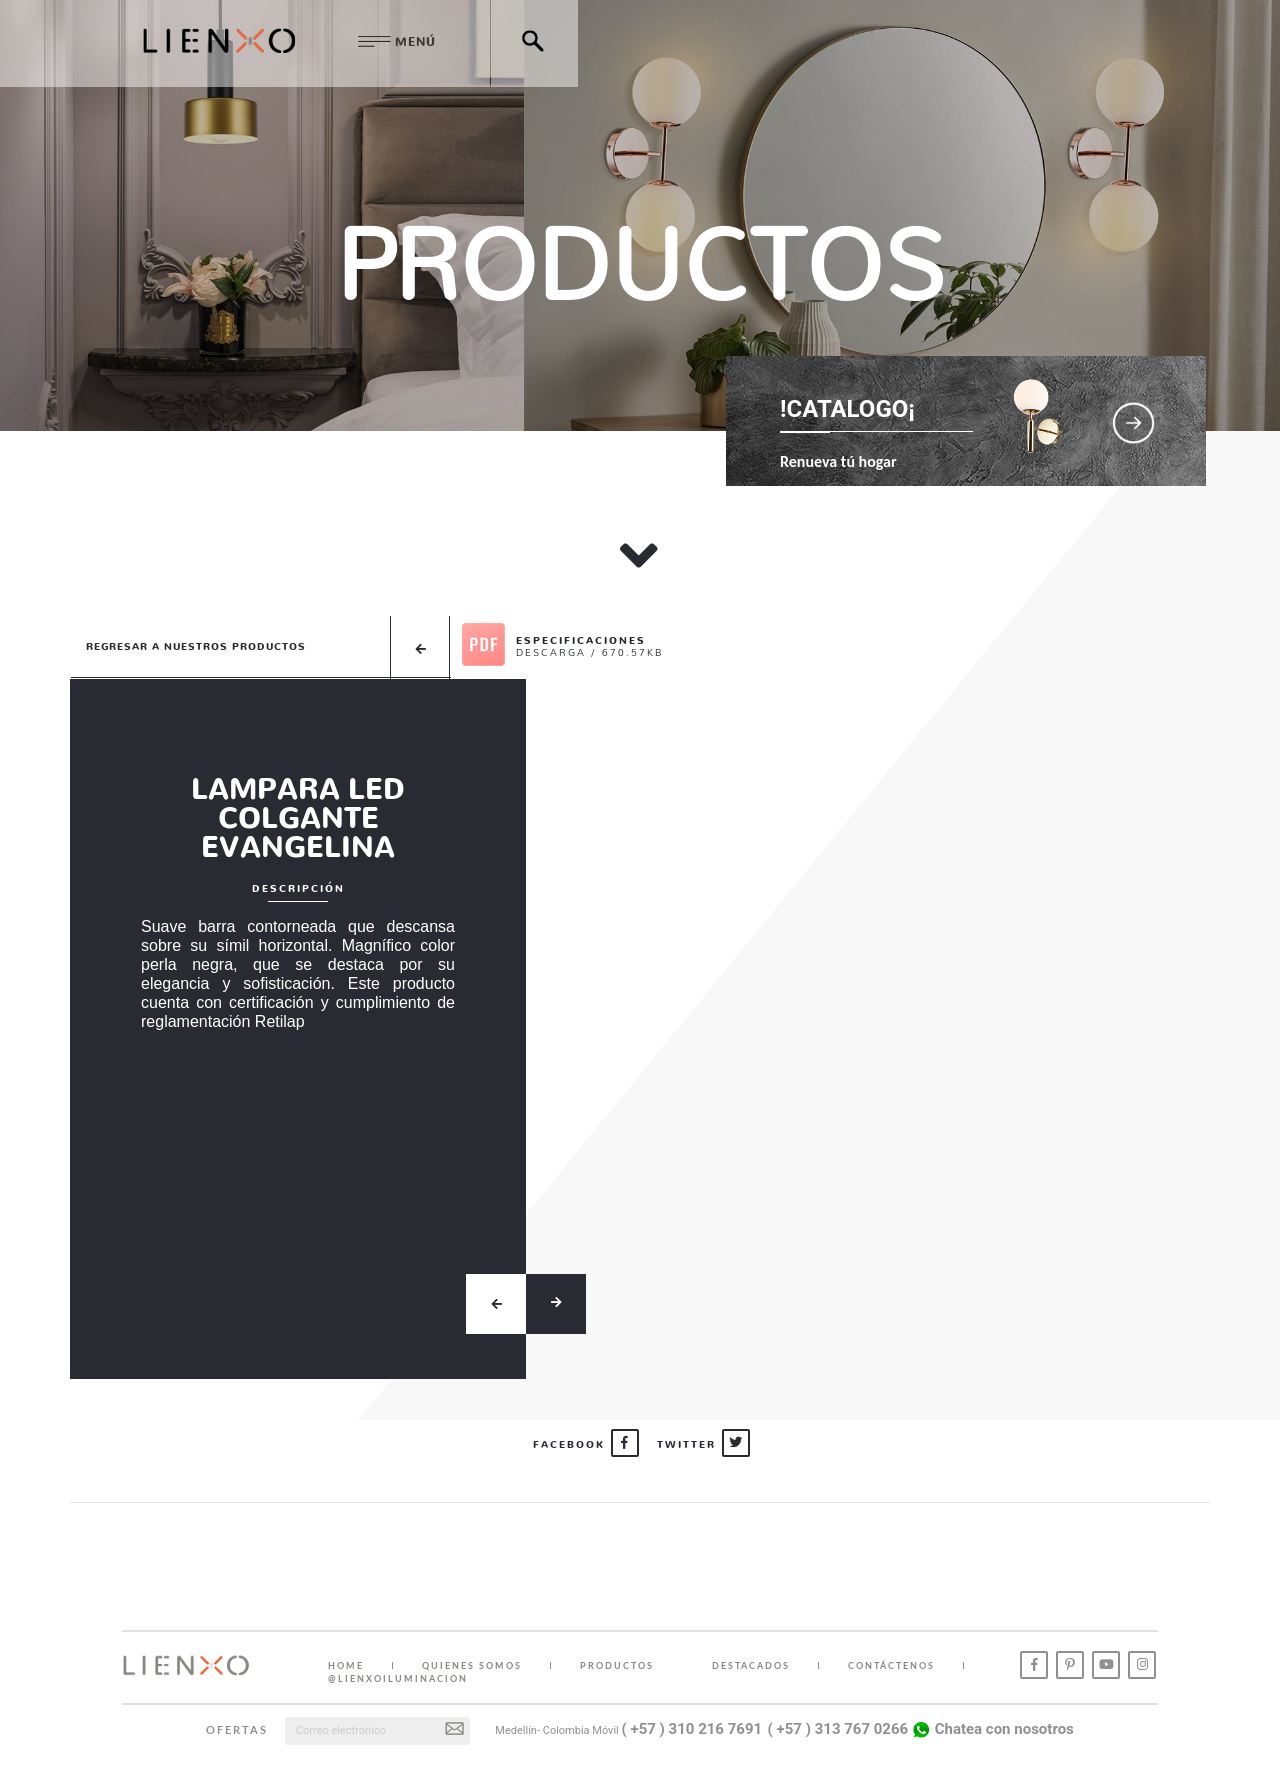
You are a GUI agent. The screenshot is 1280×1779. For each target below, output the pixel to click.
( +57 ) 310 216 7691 (692, 1729)
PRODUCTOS (617, 1665)
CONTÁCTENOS (891, 1665)
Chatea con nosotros (992, 1729)
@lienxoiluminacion (398, 1678)
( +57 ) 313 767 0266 (838, 1729)
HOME (346, 1665)
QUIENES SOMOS (472, 1665)
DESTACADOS (751, 1665)
